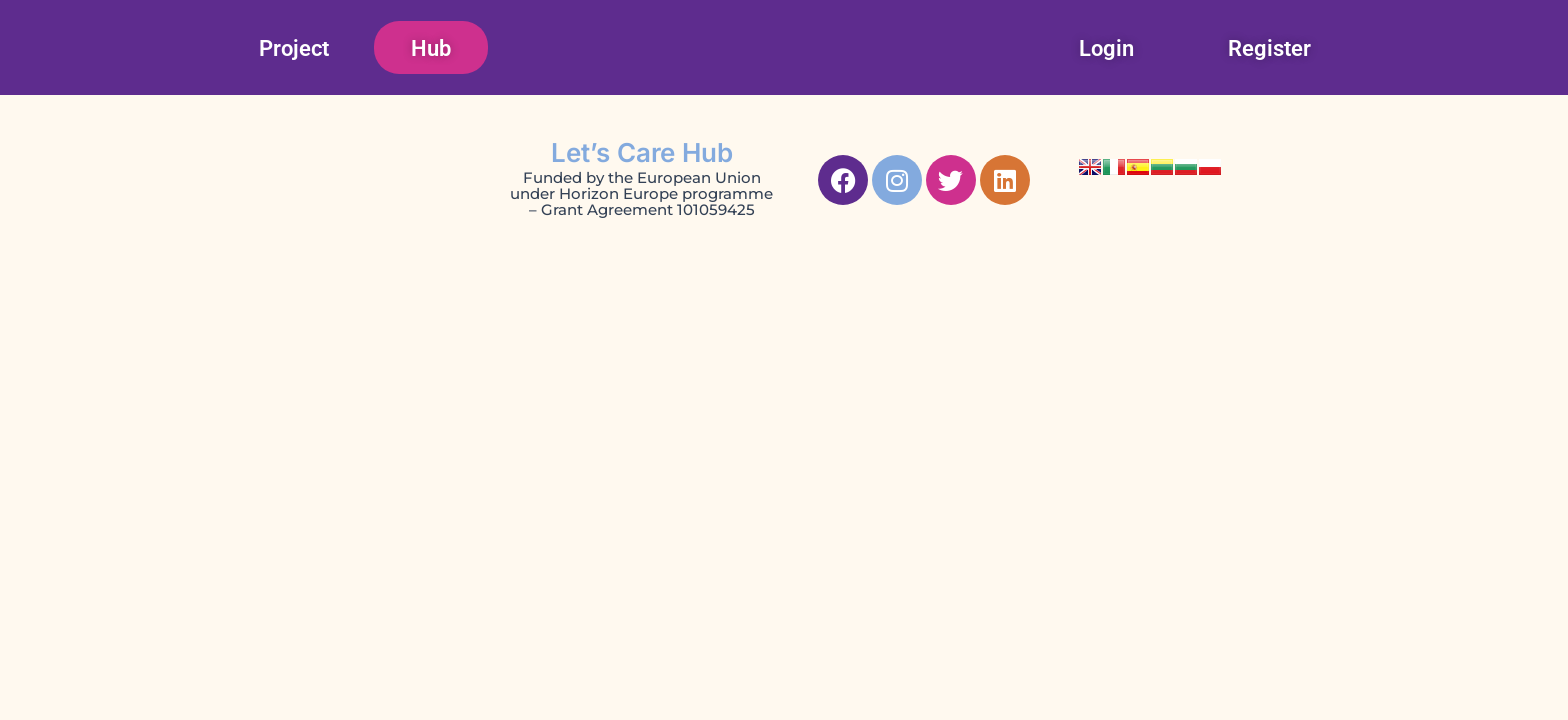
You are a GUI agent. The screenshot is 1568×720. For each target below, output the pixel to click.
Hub (431, 48)
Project (294, 48)
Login (1106, 48)
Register (1269, 48)
